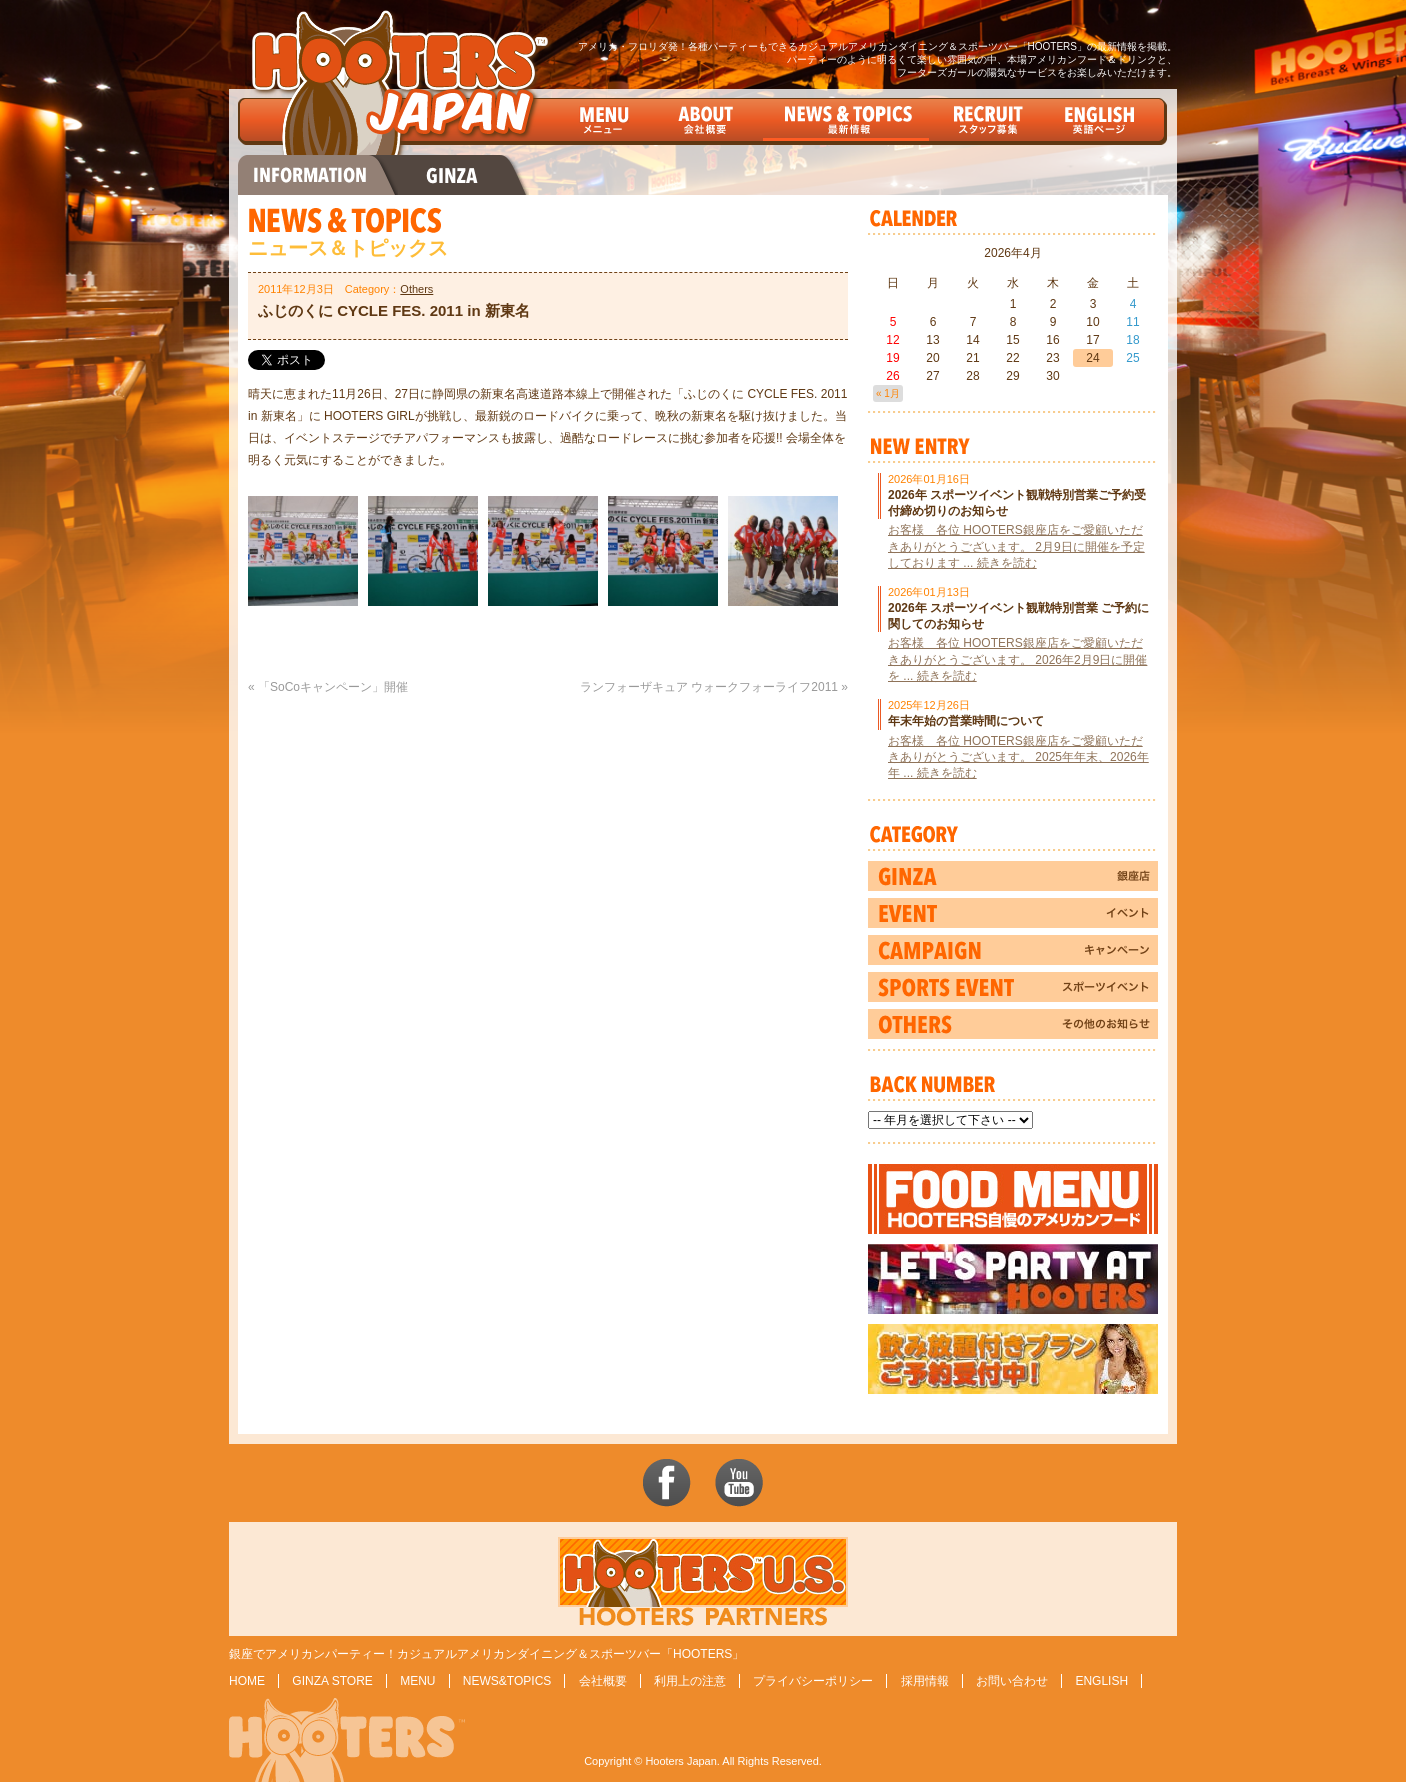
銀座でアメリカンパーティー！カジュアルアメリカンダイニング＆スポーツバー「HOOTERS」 (486, 1654)
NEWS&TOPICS (507, 1681)
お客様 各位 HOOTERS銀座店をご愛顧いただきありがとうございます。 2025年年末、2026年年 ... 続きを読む (1018, 757)
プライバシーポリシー (813, 1681)
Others (416, 289)
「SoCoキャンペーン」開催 (333, 687)
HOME (247, 1681)
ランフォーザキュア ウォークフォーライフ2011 (709, 687)
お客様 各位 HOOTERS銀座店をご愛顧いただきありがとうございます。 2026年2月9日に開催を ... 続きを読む (1017, 659)
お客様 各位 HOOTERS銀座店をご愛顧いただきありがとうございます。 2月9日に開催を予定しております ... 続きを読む (1016, 546)
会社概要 (603, 1681)
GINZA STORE (332, 1681)
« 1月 (888, 393)
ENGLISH (1101, 1681)
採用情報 (925, 1681)
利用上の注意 (690, 1681)
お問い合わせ (1012, 1681)
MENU (417, 1681)
